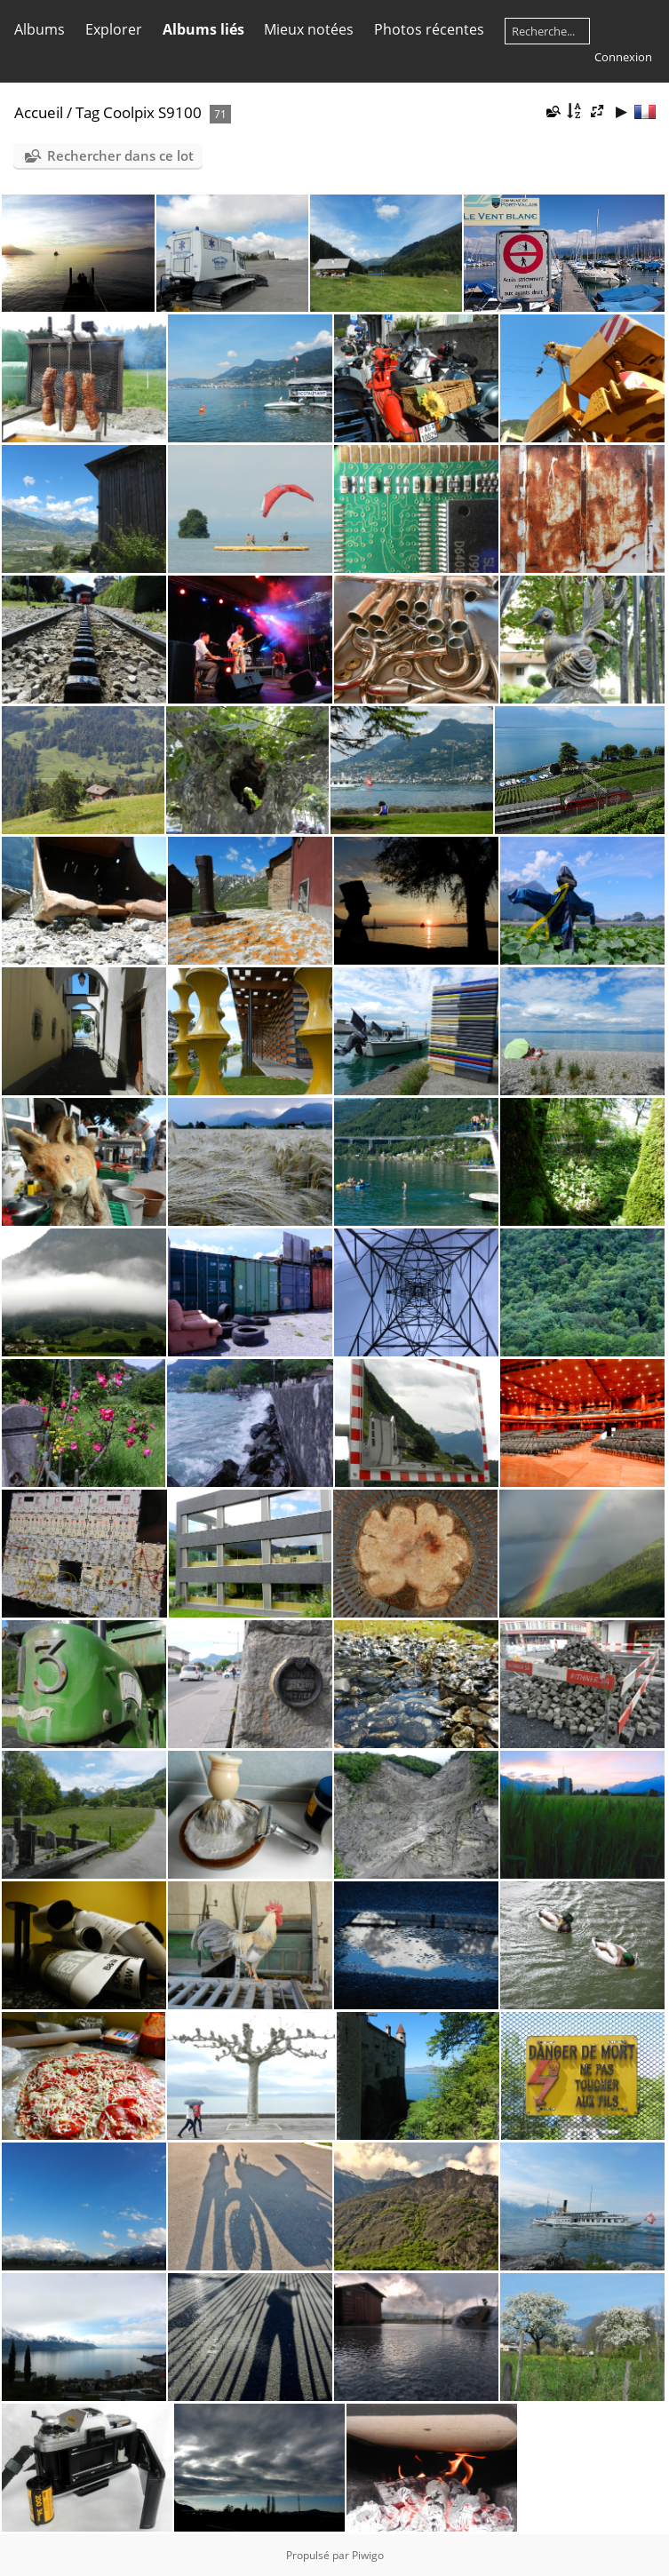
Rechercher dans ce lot (120, 155)
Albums (39, 29)
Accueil (38, 112)
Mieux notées (309, 29)
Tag (88, 112)
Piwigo (368, 2555)
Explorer (113, 29)
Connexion (623, 57)
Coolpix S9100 (152, 112)
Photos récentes (429, 29)
